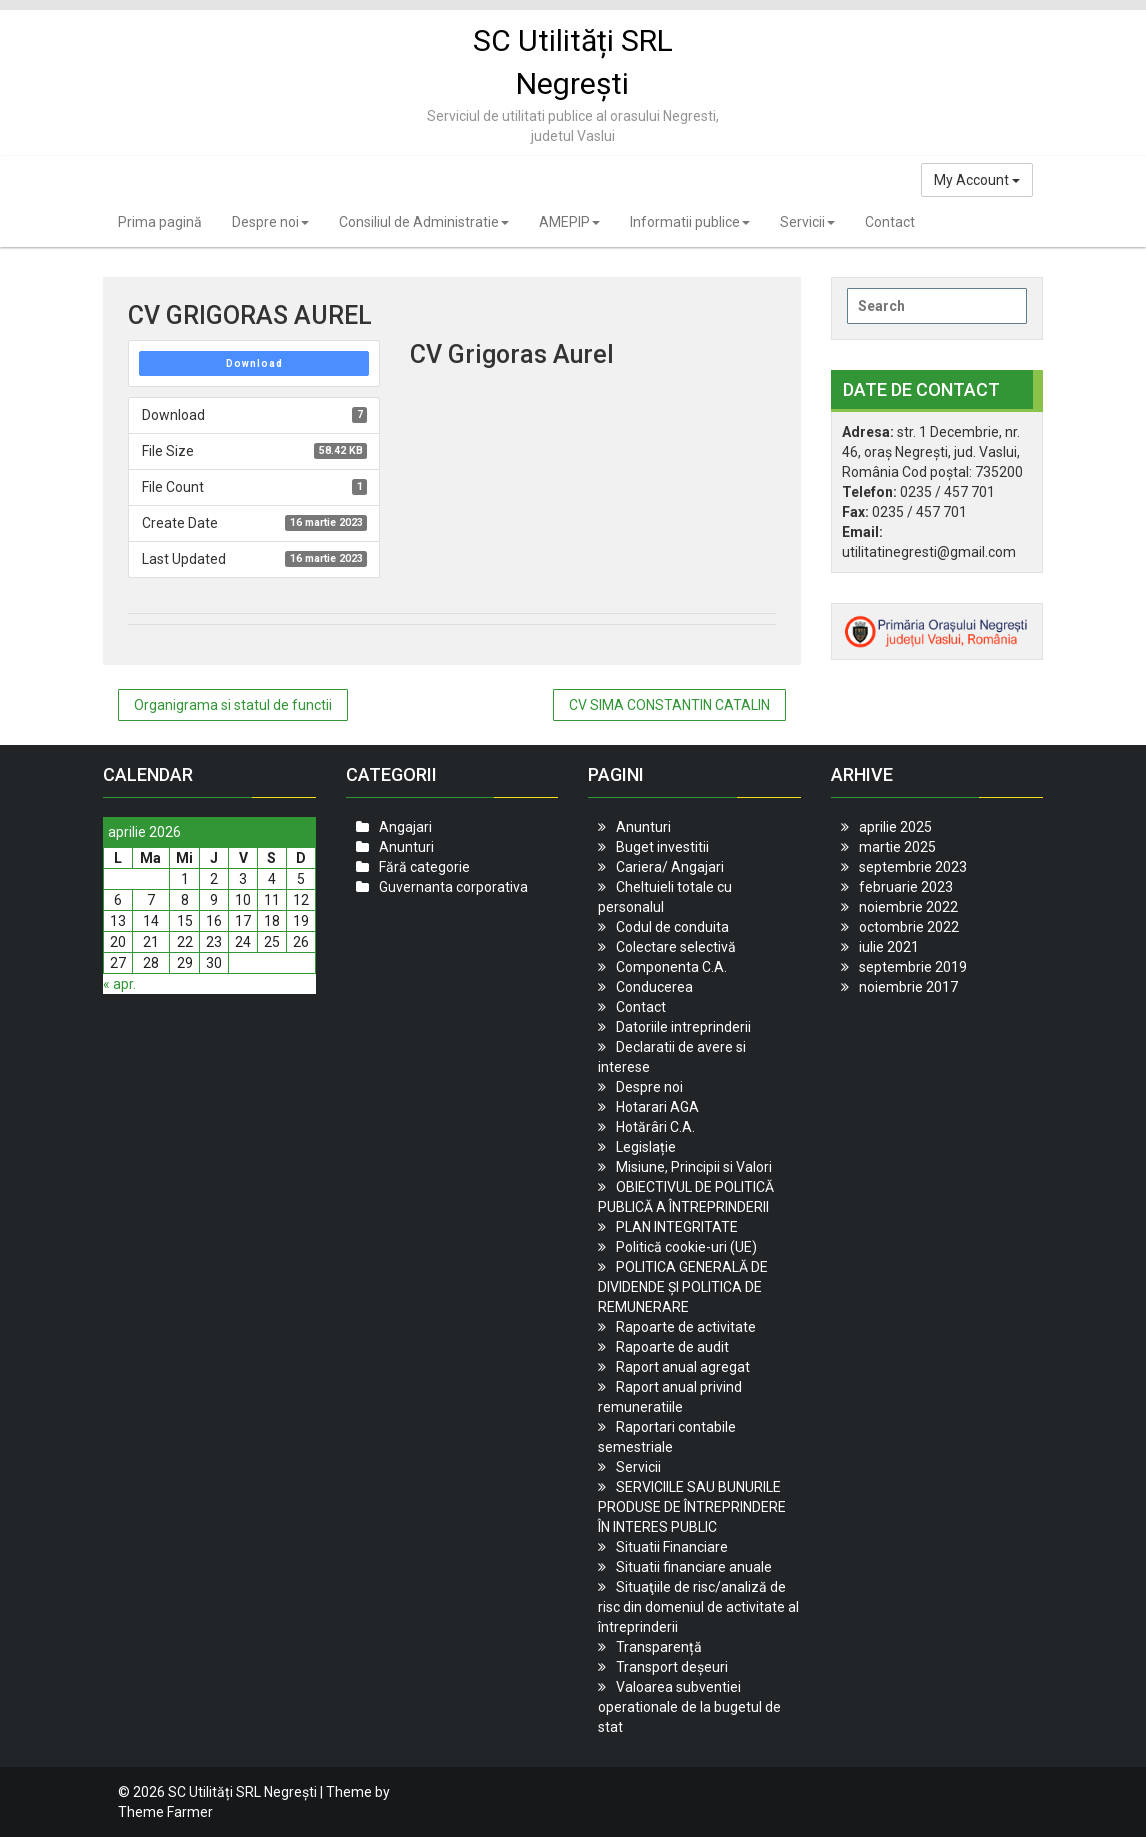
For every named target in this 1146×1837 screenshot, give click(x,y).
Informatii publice (690, 222)
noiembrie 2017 (908, 987)
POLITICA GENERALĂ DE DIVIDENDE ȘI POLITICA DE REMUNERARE (683, 1287)
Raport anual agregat (683, 1367)
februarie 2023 (906, 887)
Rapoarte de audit (672, 1347)
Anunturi (406, 847)
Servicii (807, 222)
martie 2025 (897, 847)
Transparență (659, 1647)
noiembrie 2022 (908, 907)
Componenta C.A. (671, 967)
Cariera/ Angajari (670, 867)
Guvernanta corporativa (453, 887)
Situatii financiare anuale (694, 1567)
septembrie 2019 (913, 967)
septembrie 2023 (913, 867)
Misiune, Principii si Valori (694, 1167)
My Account (977, 180)
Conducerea (654, 987)
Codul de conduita (672, 927)
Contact (890, 222)
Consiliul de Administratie (424, 222)
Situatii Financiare (672, 1547)
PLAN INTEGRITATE (677, 1227)
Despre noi (270, 222)
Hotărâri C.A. (655, 1127)
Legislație (646, 1147)
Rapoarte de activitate (686, 1327)
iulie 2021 (889, 947)
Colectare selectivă (676, 947)
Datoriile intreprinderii (683, 1027)
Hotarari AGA (657, 1107)
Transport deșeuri (672, 1667)
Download (254, 363)
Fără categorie (424, 867)
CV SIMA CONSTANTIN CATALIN (669, 705)
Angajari (405, 827)
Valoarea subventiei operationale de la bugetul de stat (689, 1707)
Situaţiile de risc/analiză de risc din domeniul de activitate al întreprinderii (698, 1607)
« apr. (119, 984)
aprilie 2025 (895, 827)
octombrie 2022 (909, 927)
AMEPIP (569, 222)
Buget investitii (662, 847)
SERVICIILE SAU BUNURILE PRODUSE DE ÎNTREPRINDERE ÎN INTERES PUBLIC (692, 1507)
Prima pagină (160, 222)
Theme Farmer (165, 1812)
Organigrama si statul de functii (233, 705)
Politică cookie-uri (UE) (686, 1247)
